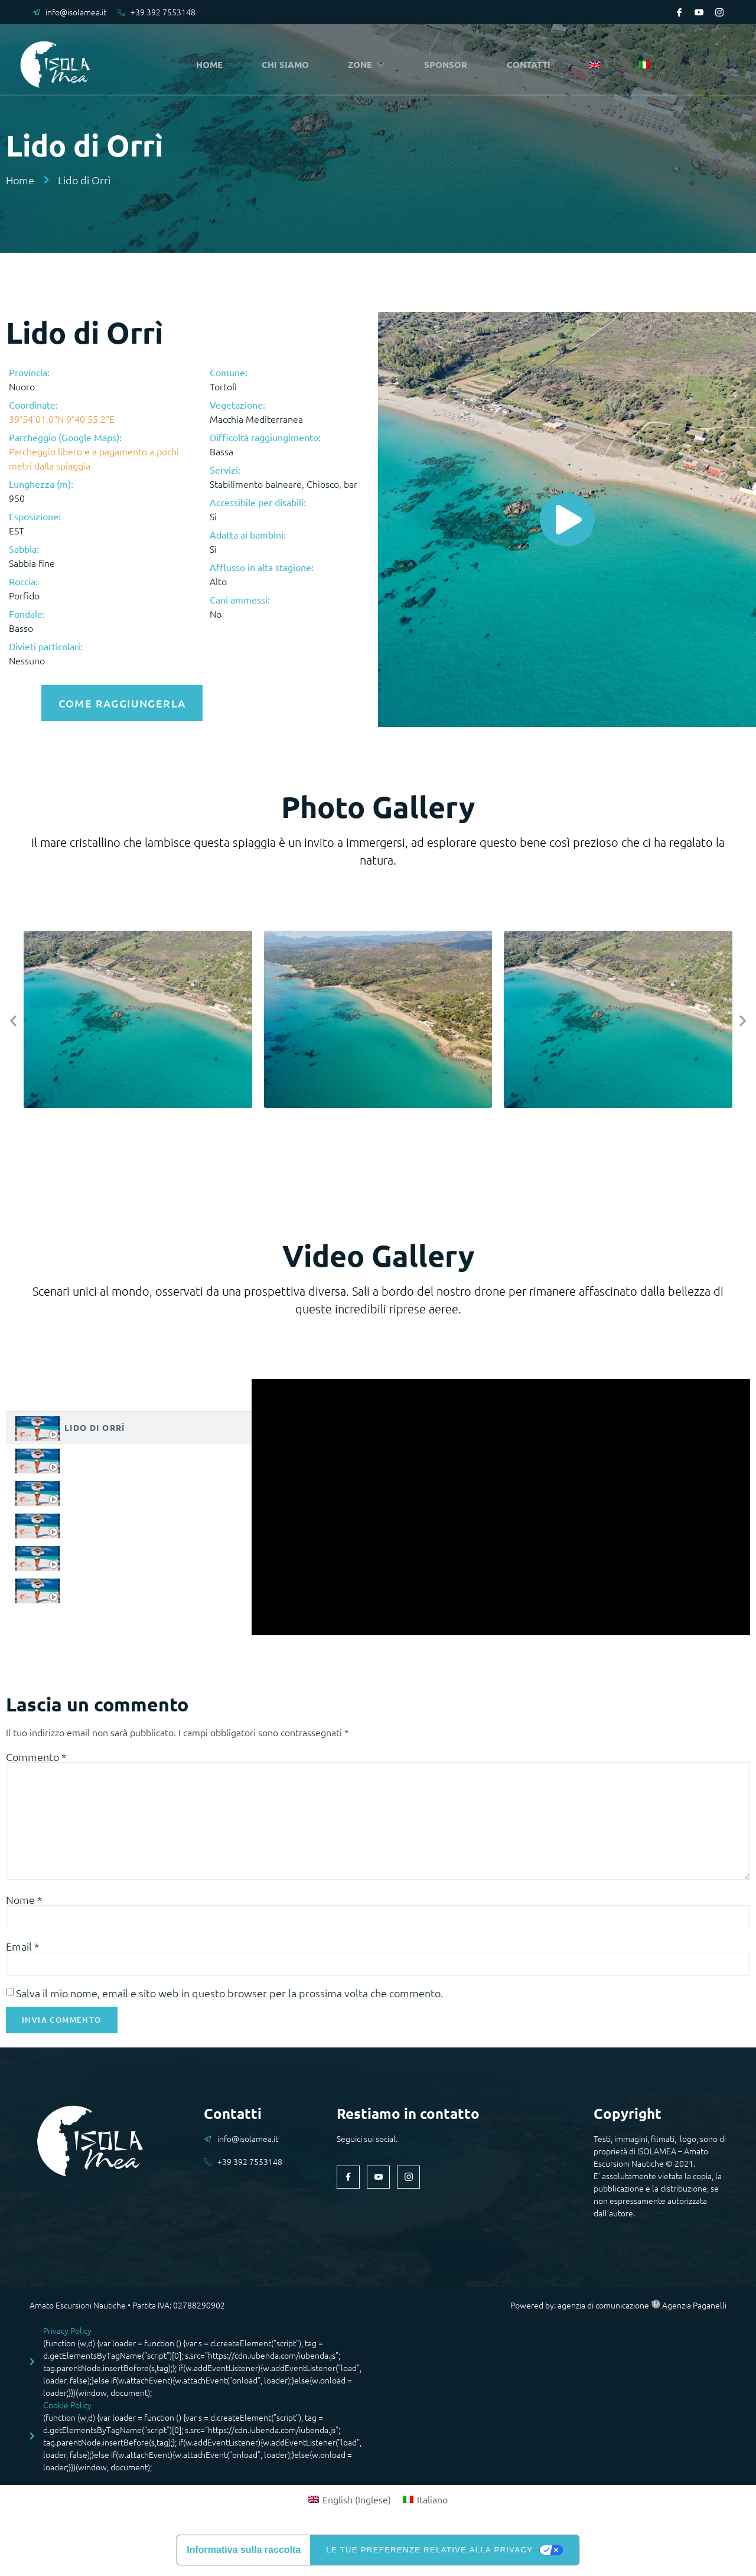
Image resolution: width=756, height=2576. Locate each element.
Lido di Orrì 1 (98, 1457)
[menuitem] (597, 65)
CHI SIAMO (288, 64)
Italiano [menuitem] (432, 2505)
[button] (13, 1017)
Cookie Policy (67, 2411)
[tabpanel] (501, 1504)
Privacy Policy (67, 2336)
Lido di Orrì (94, 1424)
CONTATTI (531, 64)
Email (23, 1951)
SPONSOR (448, 64)
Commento (36, 1754)
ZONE (370, 64)
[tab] (129, 1425)
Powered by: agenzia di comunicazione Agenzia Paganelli (618, 2310)
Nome (24, 1903)
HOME (212, 64)
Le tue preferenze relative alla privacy (429, 2555)
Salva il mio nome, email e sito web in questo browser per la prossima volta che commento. (229, 1998)
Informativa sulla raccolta (244, 2556)
